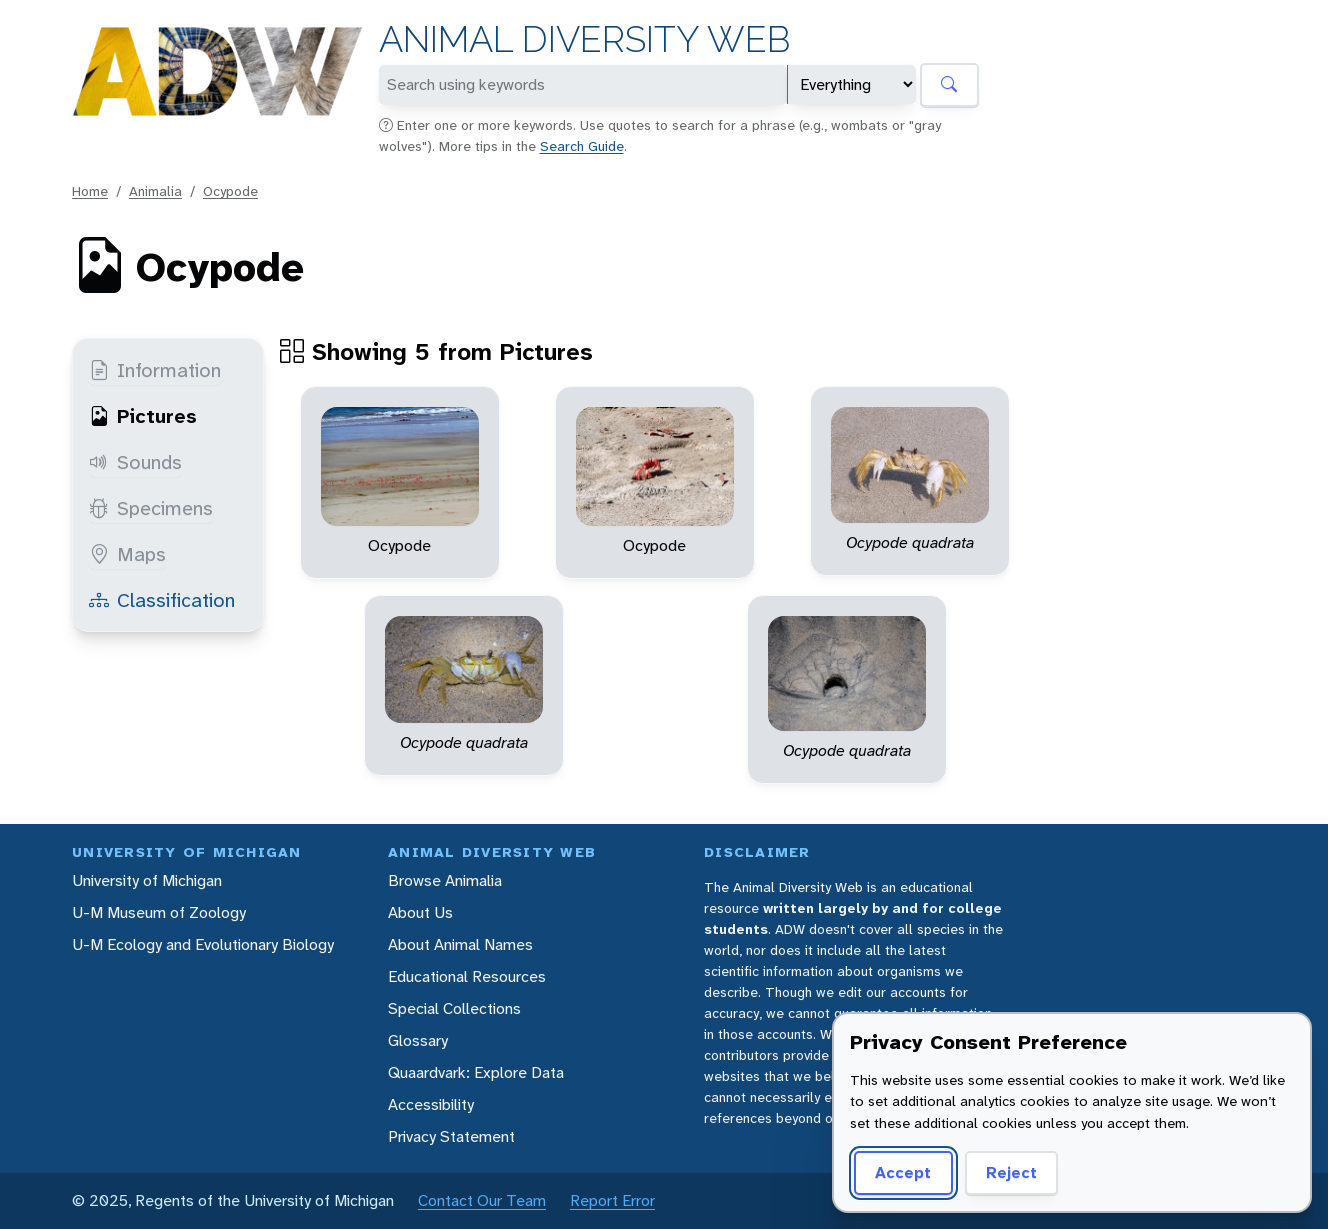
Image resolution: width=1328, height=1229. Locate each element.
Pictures (143, 416)
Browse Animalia (445, 880)
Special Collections (454, 1008)
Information (155, 370)
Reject (1004, 1172)
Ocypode (230, 191)
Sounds (135, 462)
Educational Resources (467, 976)
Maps (127, 554)
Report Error (612, 1200)
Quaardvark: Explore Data (476, 1072)
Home (90, 191)
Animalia (155, 191)
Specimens (151, 508)
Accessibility (431, 1104)
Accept (900, 1172)
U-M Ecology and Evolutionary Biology (203, 944)
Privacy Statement (451, 1136)
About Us (420, 912)
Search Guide (582, 146)
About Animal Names (460, 944)
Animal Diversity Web (584, 39)
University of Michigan (147, 880)
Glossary (418, 1040)
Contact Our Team (482, 1200)
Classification (162, 600)
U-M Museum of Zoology (159, 912)
